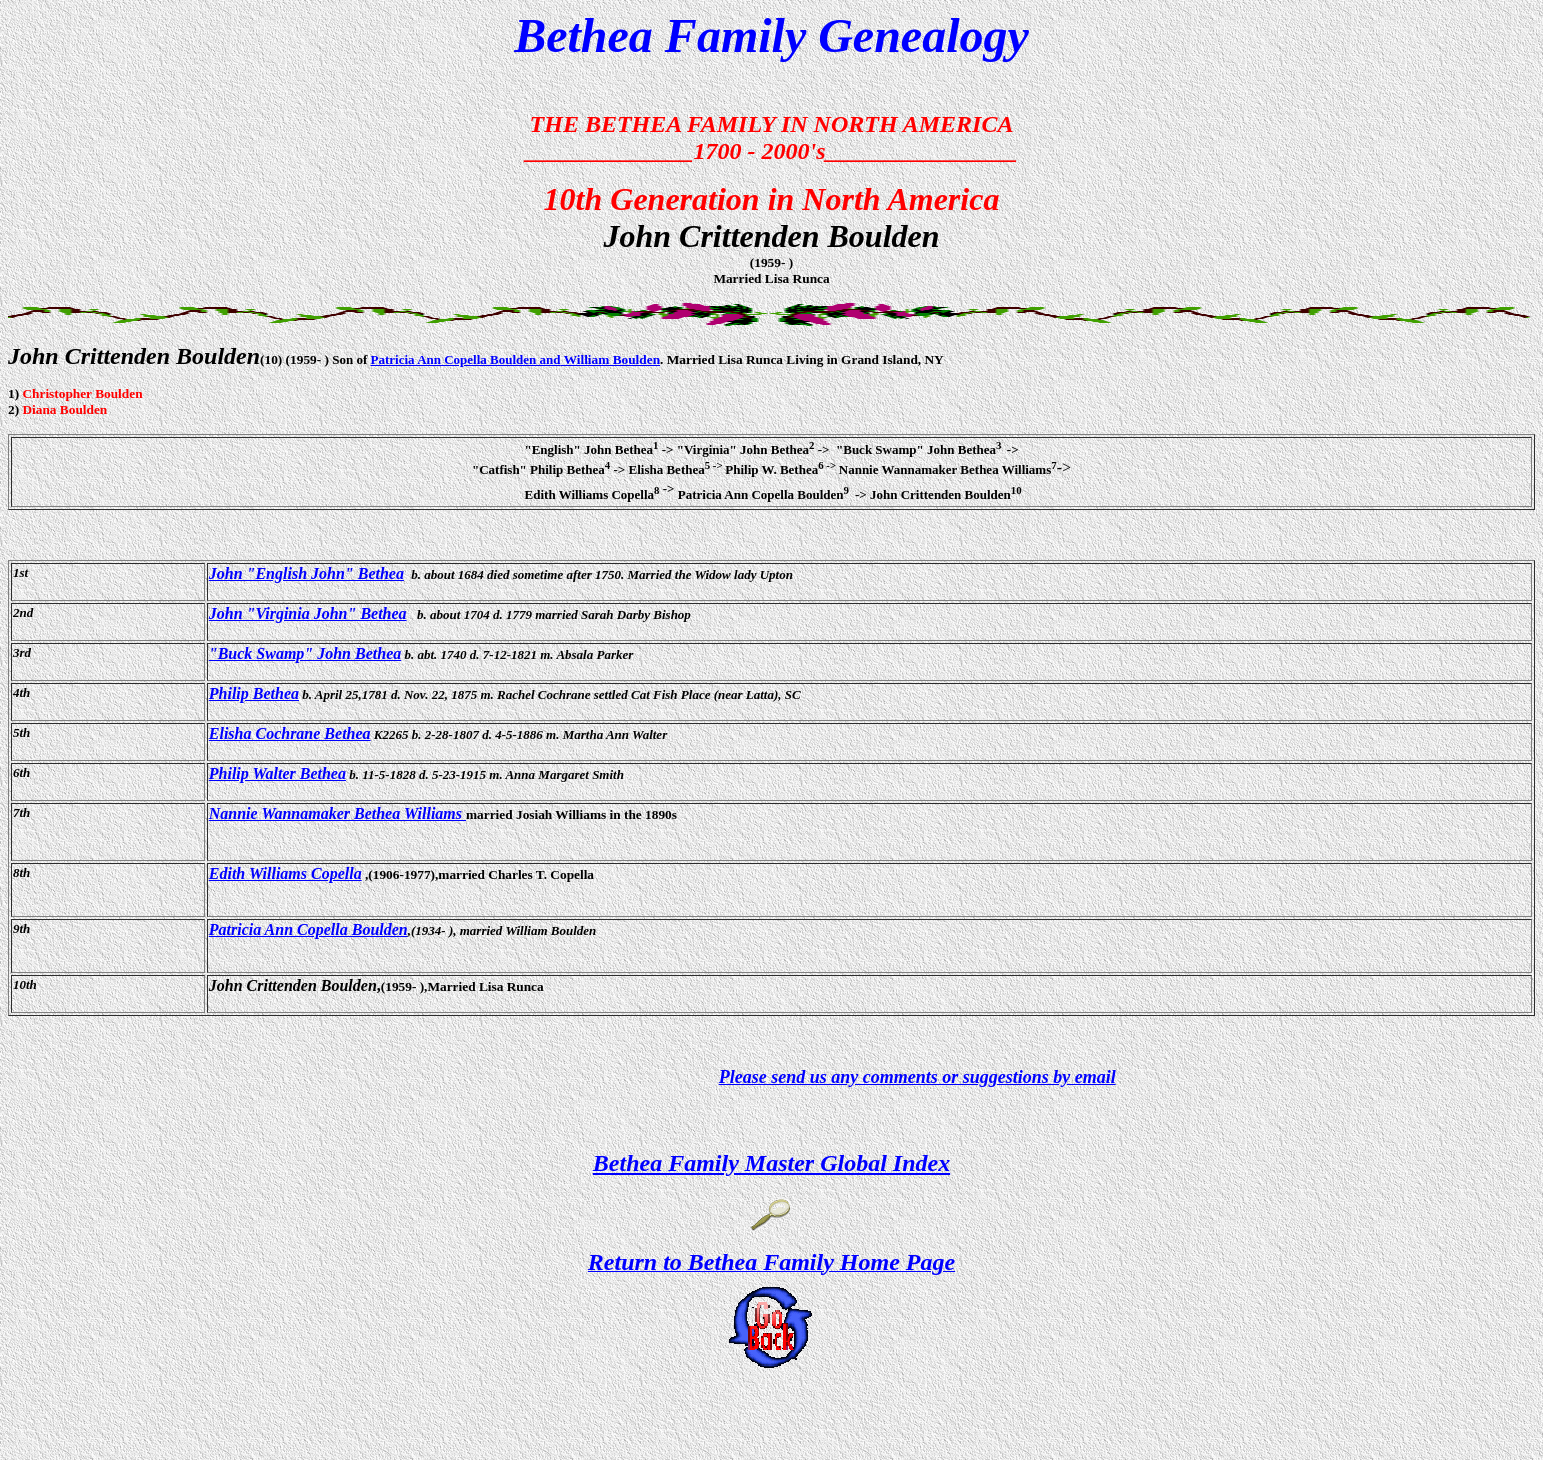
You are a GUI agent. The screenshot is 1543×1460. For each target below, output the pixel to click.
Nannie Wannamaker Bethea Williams (337, 813)
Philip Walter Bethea (277, 773)
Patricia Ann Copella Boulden (308, 929)
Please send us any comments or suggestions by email (917, 1077)
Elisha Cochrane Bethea (290, 733)
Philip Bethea (254, 693)
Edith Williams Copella (285, 873)
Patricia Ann (406, 359)
